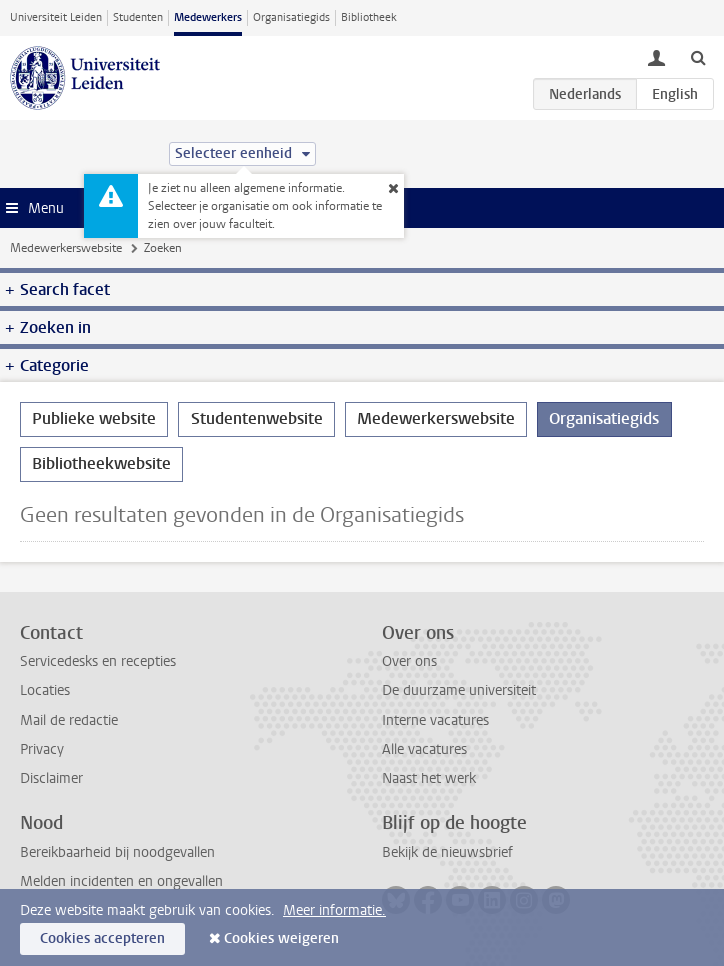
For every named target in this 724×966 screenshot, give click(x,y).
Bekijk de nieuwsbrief (447, 852)
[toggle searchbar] (698, 57)
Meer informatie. (334, 910)
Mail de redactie (69, 720)
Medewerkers (208, 17)
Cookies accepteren (102, 938)
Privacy (42, 749)
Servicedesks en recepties (98, 661)
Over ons (409, 661)
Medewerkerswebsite (66, 248)
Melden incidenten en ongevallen (121, 881)
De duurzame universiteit (459, 690)
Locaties (45, 690)
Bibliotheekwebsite (101, 463)
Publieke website (94, 418)
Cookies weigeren (281, 938)
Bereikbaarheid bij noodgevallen (117, 852)
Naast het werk (429, 778)
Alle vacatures (424, 749)
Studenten (138, 17)
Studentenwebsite (257, 418)
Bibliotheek (369, 17)
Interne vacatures (435, 720)
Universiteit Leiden (56, 17)
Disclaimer (51, 778)
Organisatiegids (291, 17)
